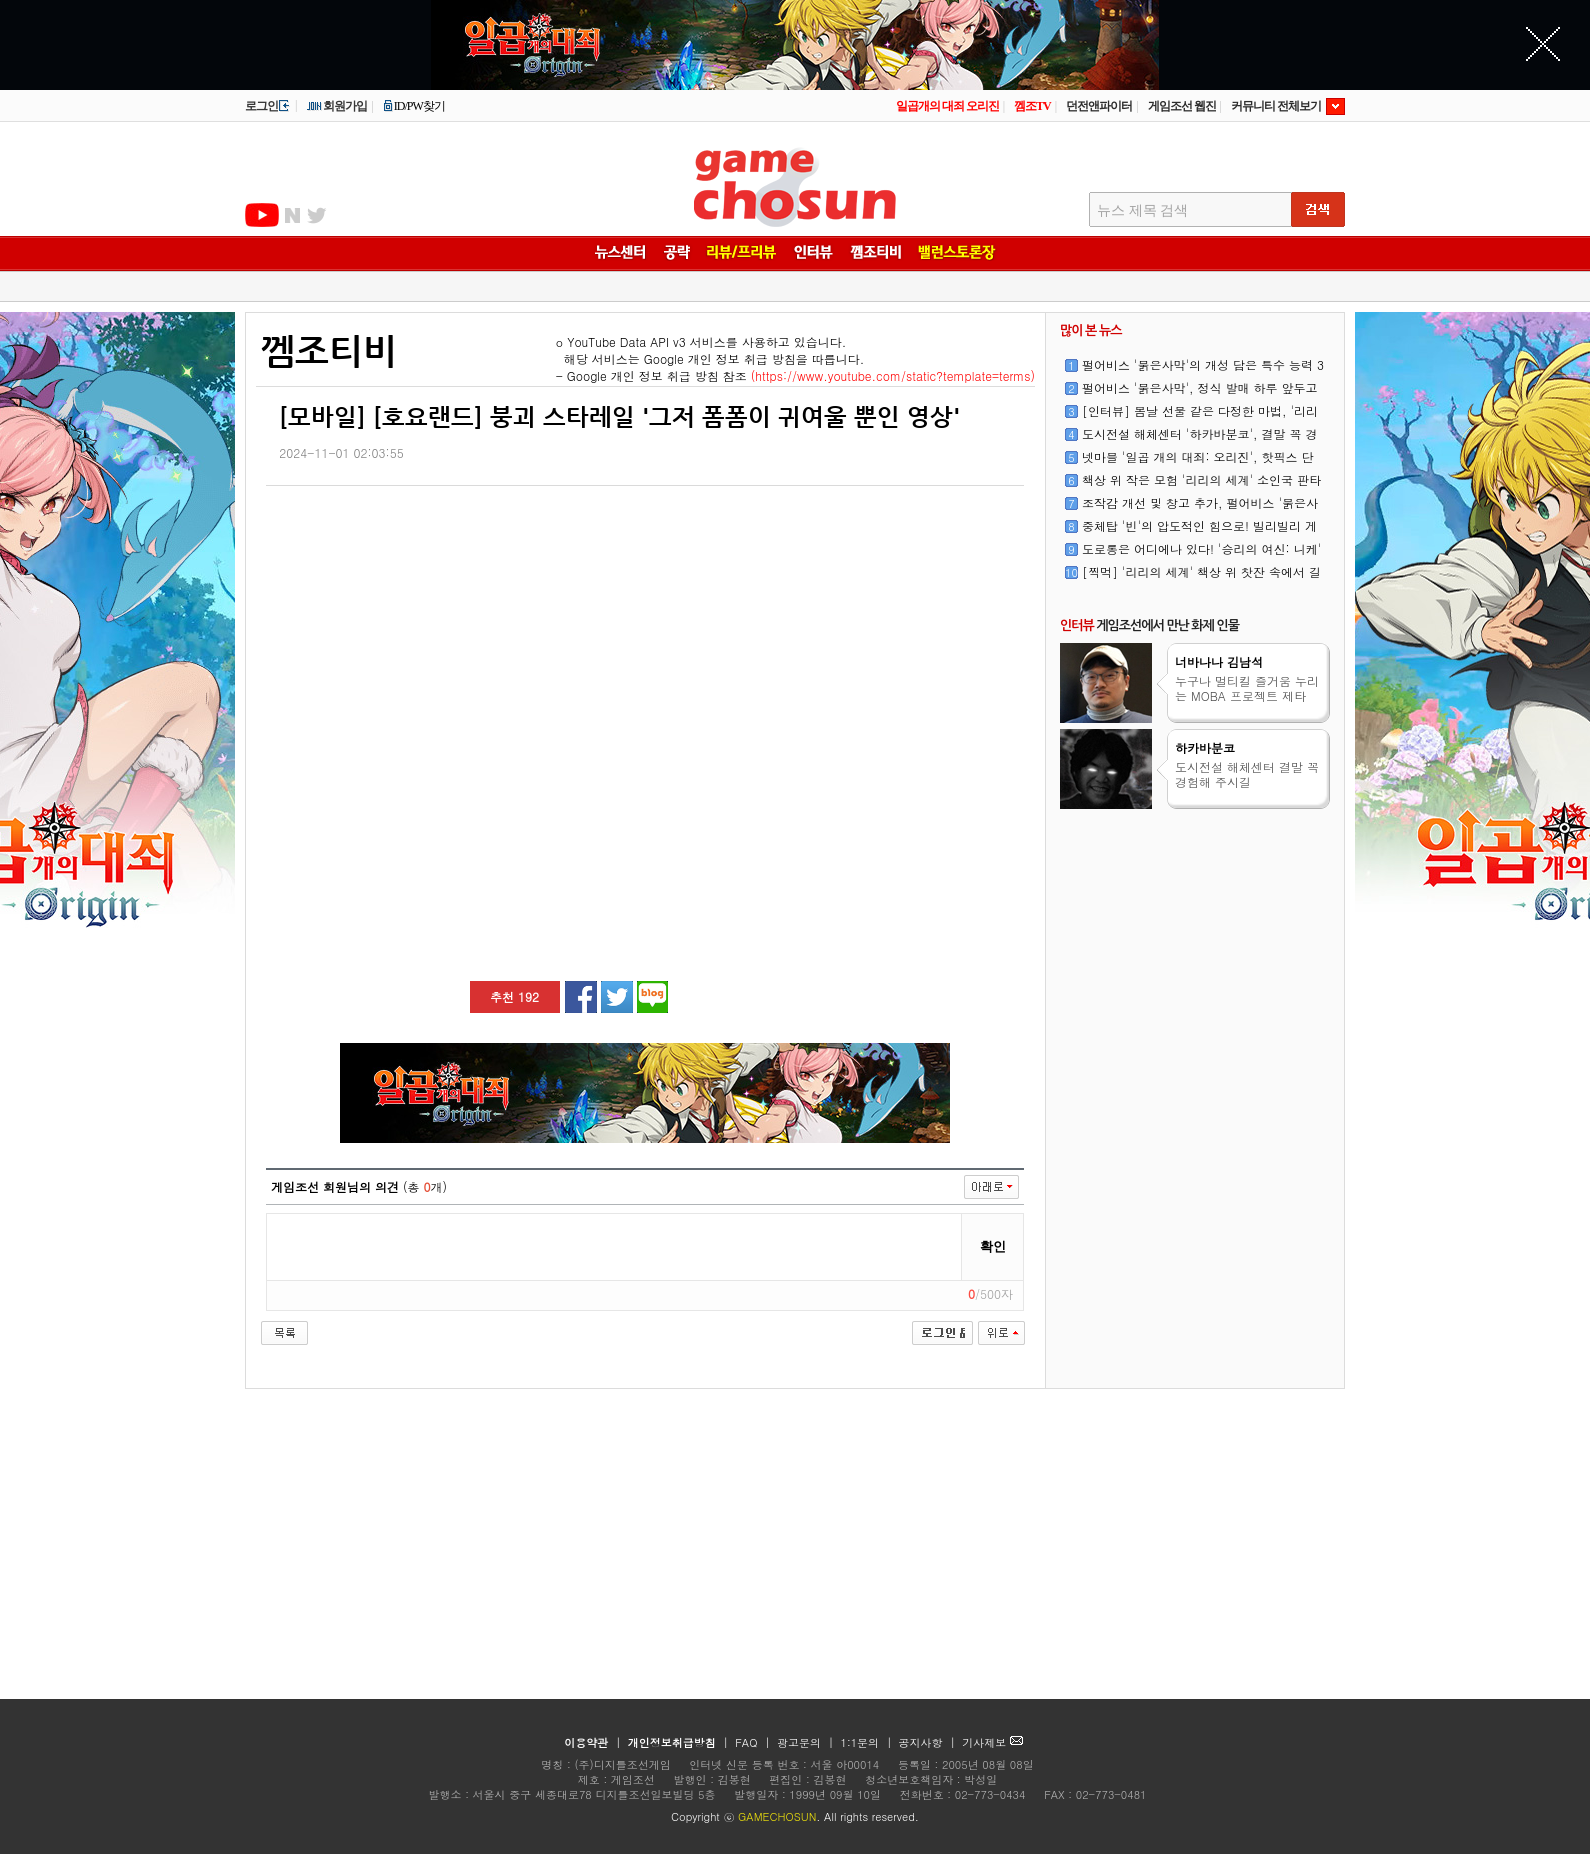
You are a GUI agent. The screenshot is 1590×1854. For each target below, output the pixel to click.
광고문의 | (805, 1742)
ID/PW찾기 (414, 106)
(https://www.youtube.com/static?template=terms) (893, 375)
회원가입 (336, 106)
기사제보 (992, 1742)
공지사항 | (929, 1742)
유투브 (262, 215)
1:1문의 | (868, 1742)
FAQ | (754, 1742)
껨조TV (1032, 106)
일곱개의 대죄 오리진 (947, 106)
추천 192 (514, 996)
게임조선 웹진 (1182, 106)
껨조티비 (329, 350)
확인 (993, 1246)
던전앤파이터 (1099, 106)
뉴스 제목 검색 (1142, 210)
